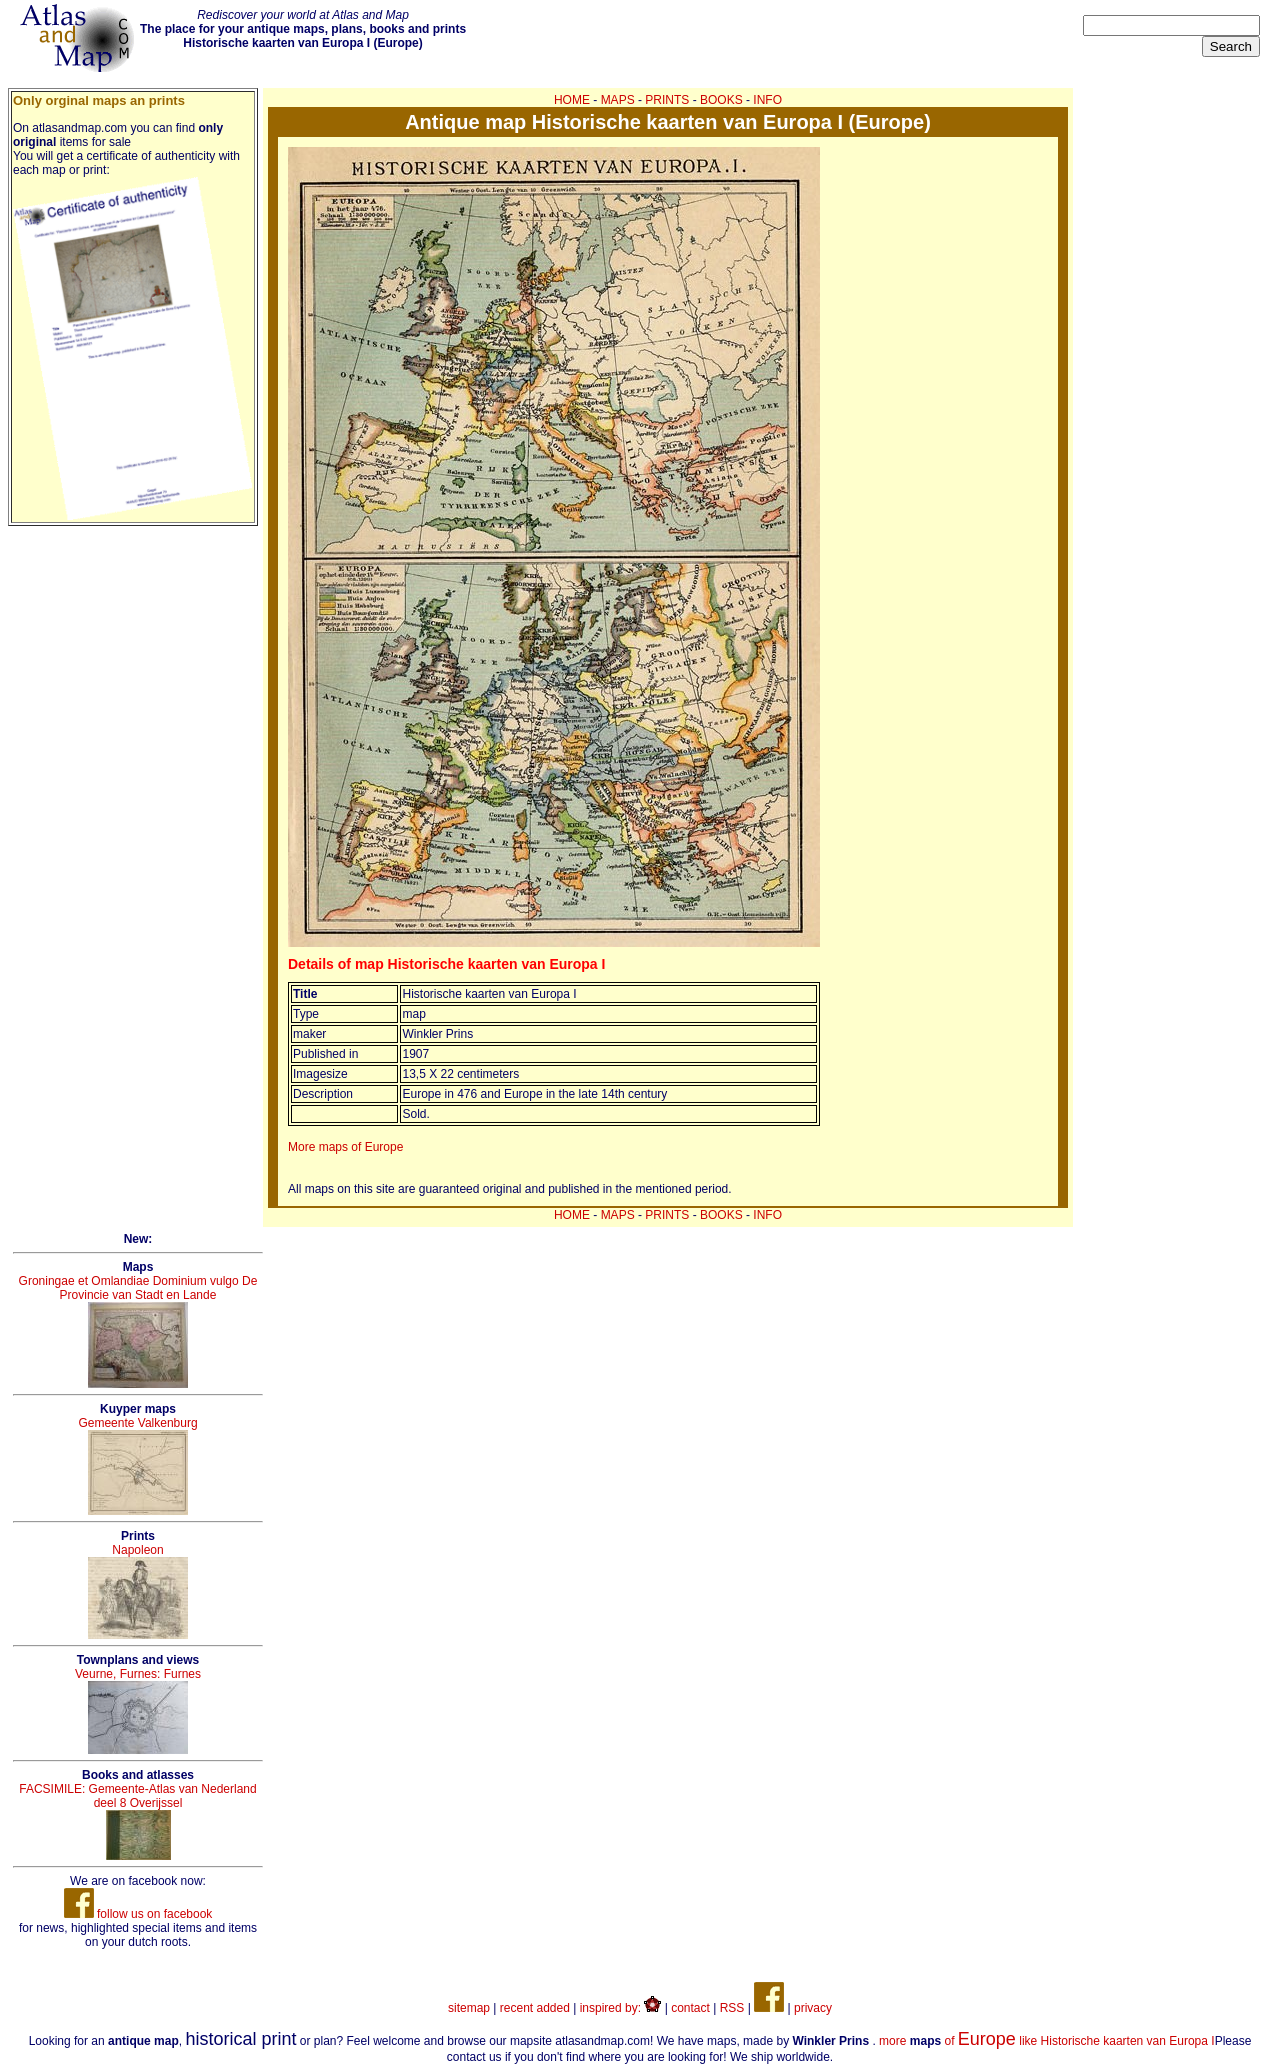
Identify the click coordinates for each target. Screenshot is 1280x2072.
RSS (732, 2008)
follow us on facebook (138, 1914)
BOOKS (721, 100)
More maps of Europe (345, 1147)
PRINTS (667, 100)
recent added (535, 2008)
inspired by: (621, 2008)
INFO (767, 100)
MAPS (618, 100)
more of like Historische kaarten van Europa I (1047, 2041)
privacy (813, 2008)
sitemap (469, 2008)
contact (690, 2008)
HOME (572, 100)
